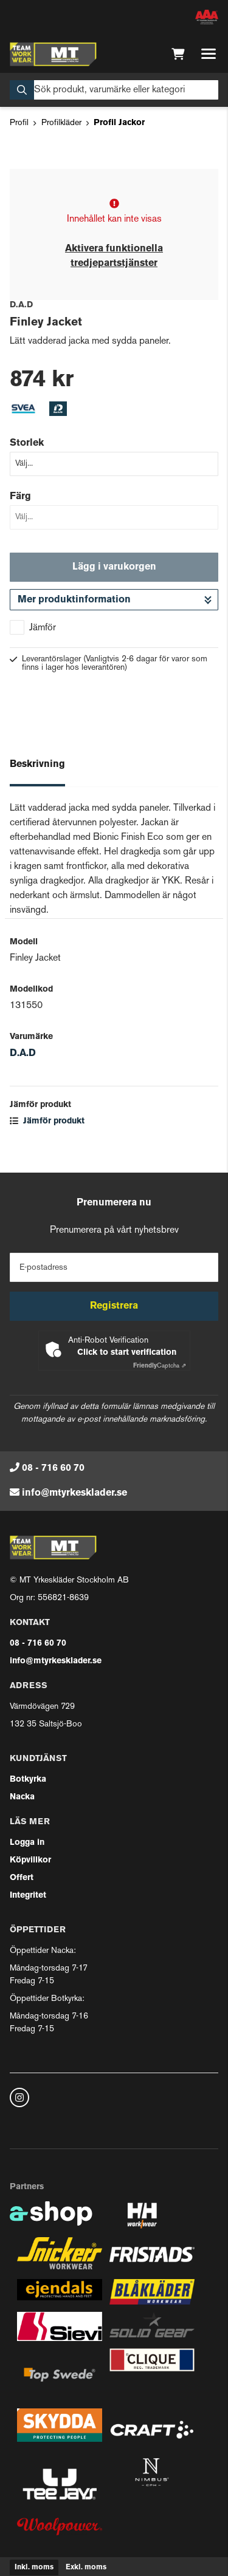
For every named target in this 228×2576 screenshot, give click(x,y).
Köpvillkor (30, 1860)
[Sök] (114, 90)
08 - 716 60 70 (53, 1468)
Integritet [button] (28, 1896)
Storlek (27, 443)
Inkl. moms (34, 2567)
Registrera (114, 1306)
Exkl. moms (86, 2567)
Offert (21, 1878)
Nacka (22, 1797)
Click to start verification (126, 1353)
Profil (19, 123)
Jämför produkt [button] (47, 1121)
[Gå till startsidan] (53, 54)
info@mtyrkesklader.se (74, 1493)
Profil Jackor (119, 123)
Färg (20, 496)
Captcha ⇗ (159, 1366)
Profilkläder (61, 123)
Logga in (27, 1843)
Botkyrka (28, 1780)
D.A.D (23, 1053)
